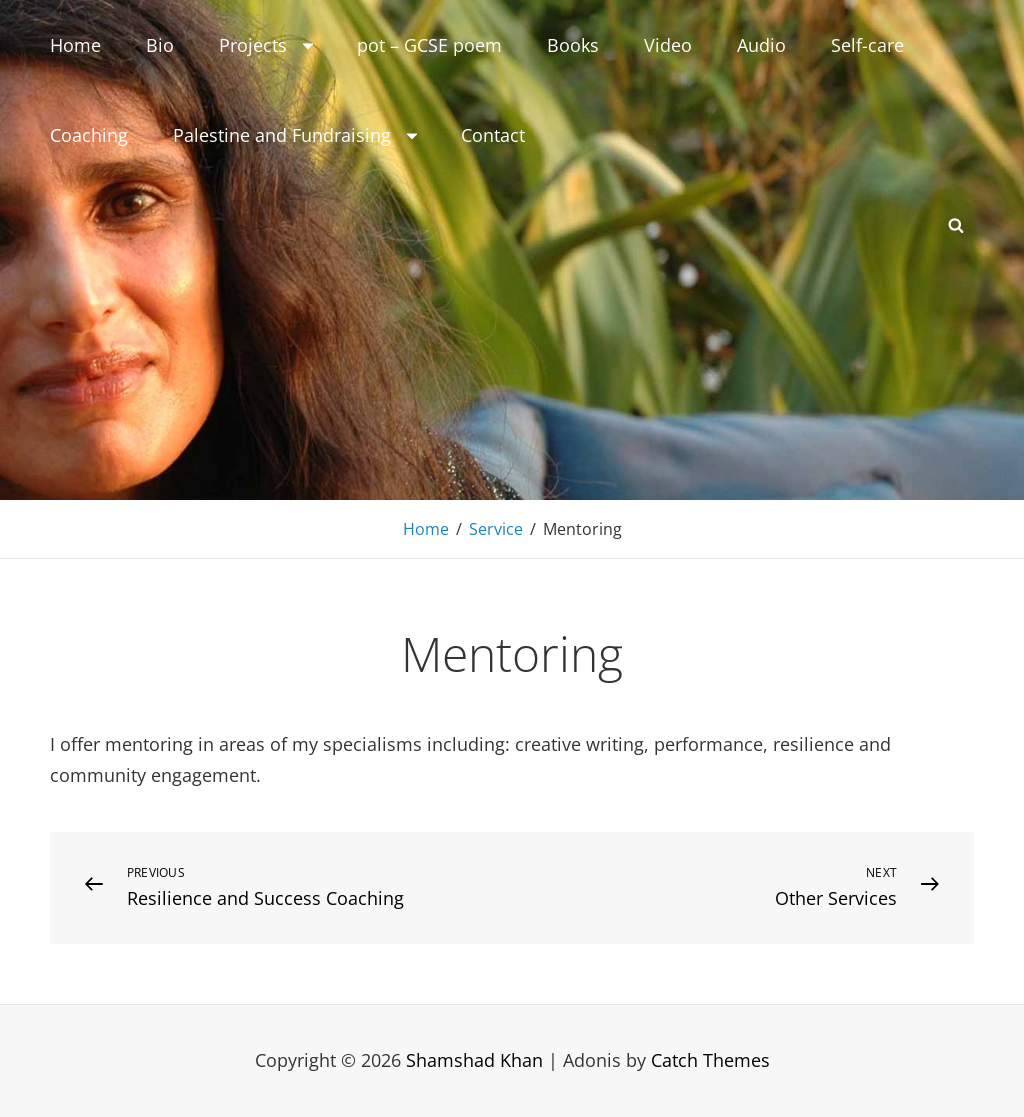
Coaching (89, 135)
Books (573, 45)
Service (496, 529)
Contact (493, 135)
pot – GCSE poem (429, 45)
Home (75, 45)
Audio (761, 45)
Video (668, 45)
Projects (268, 45)
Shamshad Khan (474, 1060)
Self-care (867, 45)
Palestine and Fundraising (297, 135)
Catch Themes (710, 1060)
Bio (160, 45)
